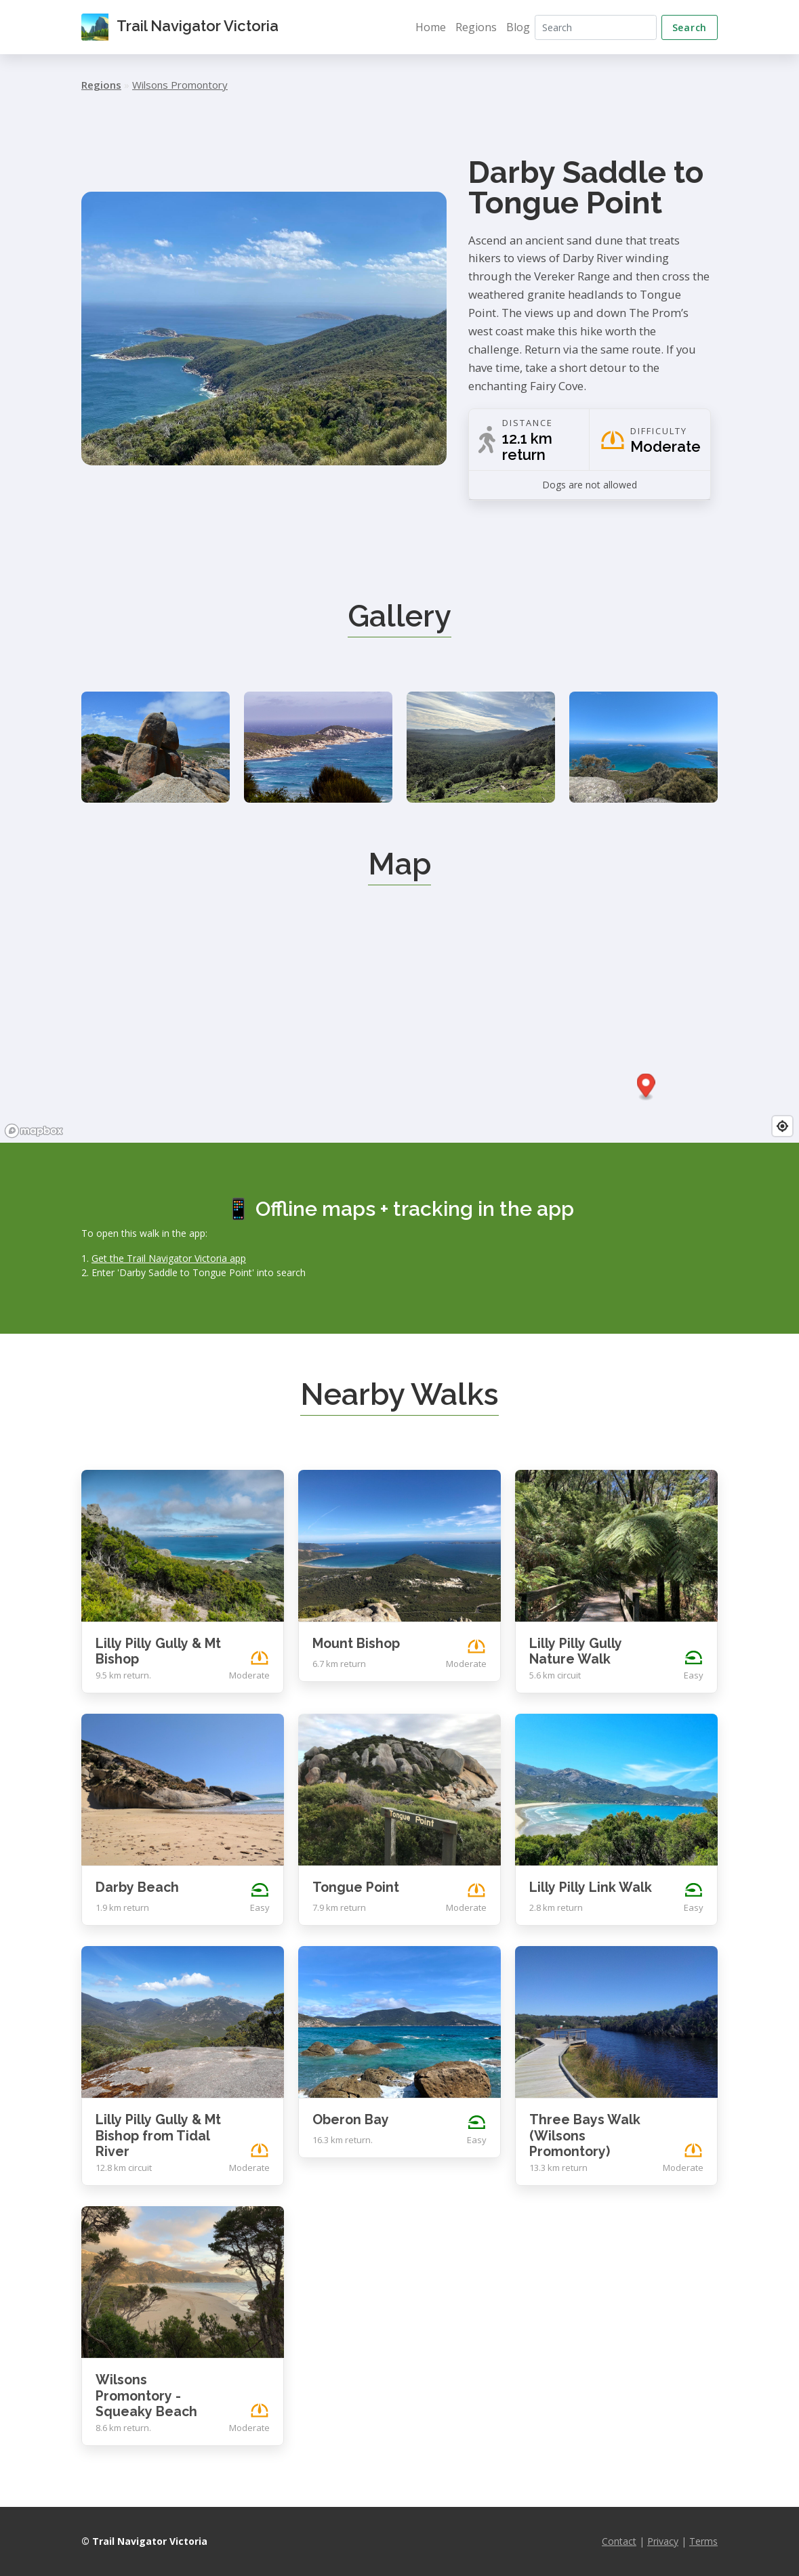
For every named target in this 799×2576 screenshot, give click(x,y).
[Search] (596, 27)
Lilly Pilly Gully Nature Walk (575, 1652)
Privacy (662, 2541)
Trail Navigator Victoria (180, 27)
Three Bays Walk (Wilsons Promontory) (584, 2135)
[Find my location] (782, 1126)
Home (430, 27)
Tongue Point (355, 1887)
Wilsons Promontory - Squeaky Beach (146, 2396)
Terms (703, 2541)
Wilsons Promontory (180, 84)
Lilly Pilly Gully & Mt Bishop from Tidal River (158, 2135)
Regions (476, 27)
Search (689, 27)
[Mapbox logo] (34, 1131)
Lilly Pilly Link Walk (590, 1887)
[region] (399, 1041)
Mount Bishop (356, 1643)
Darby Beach (137, 1887)
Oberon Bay (350, 2120)
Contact (619, 2541)
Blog (518, 27)
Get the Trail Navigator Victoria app (168, 1258)
